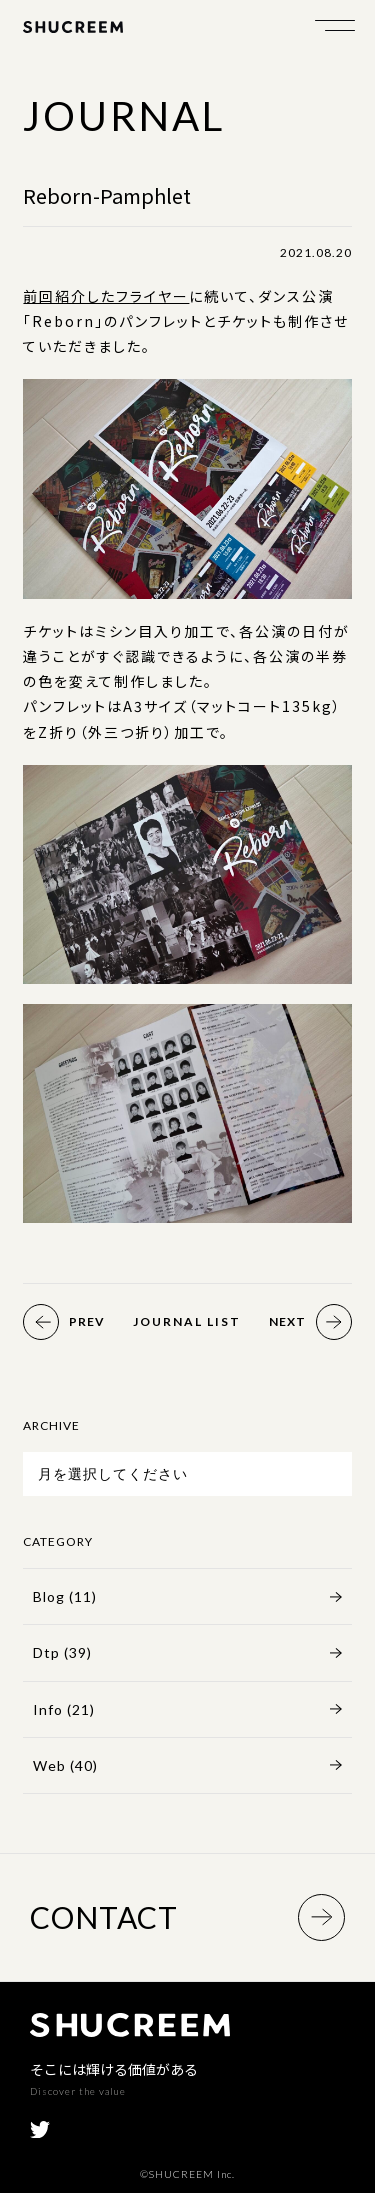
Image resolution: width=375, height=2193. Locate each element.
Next (310, 1322)
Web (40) (65, 1765)
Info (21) (64, 1709)
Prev (64, 1322)
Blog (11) (65, 1596)
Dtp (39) (62, 1652)
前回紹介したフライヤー (106, 296)
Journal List (187, 1321)
